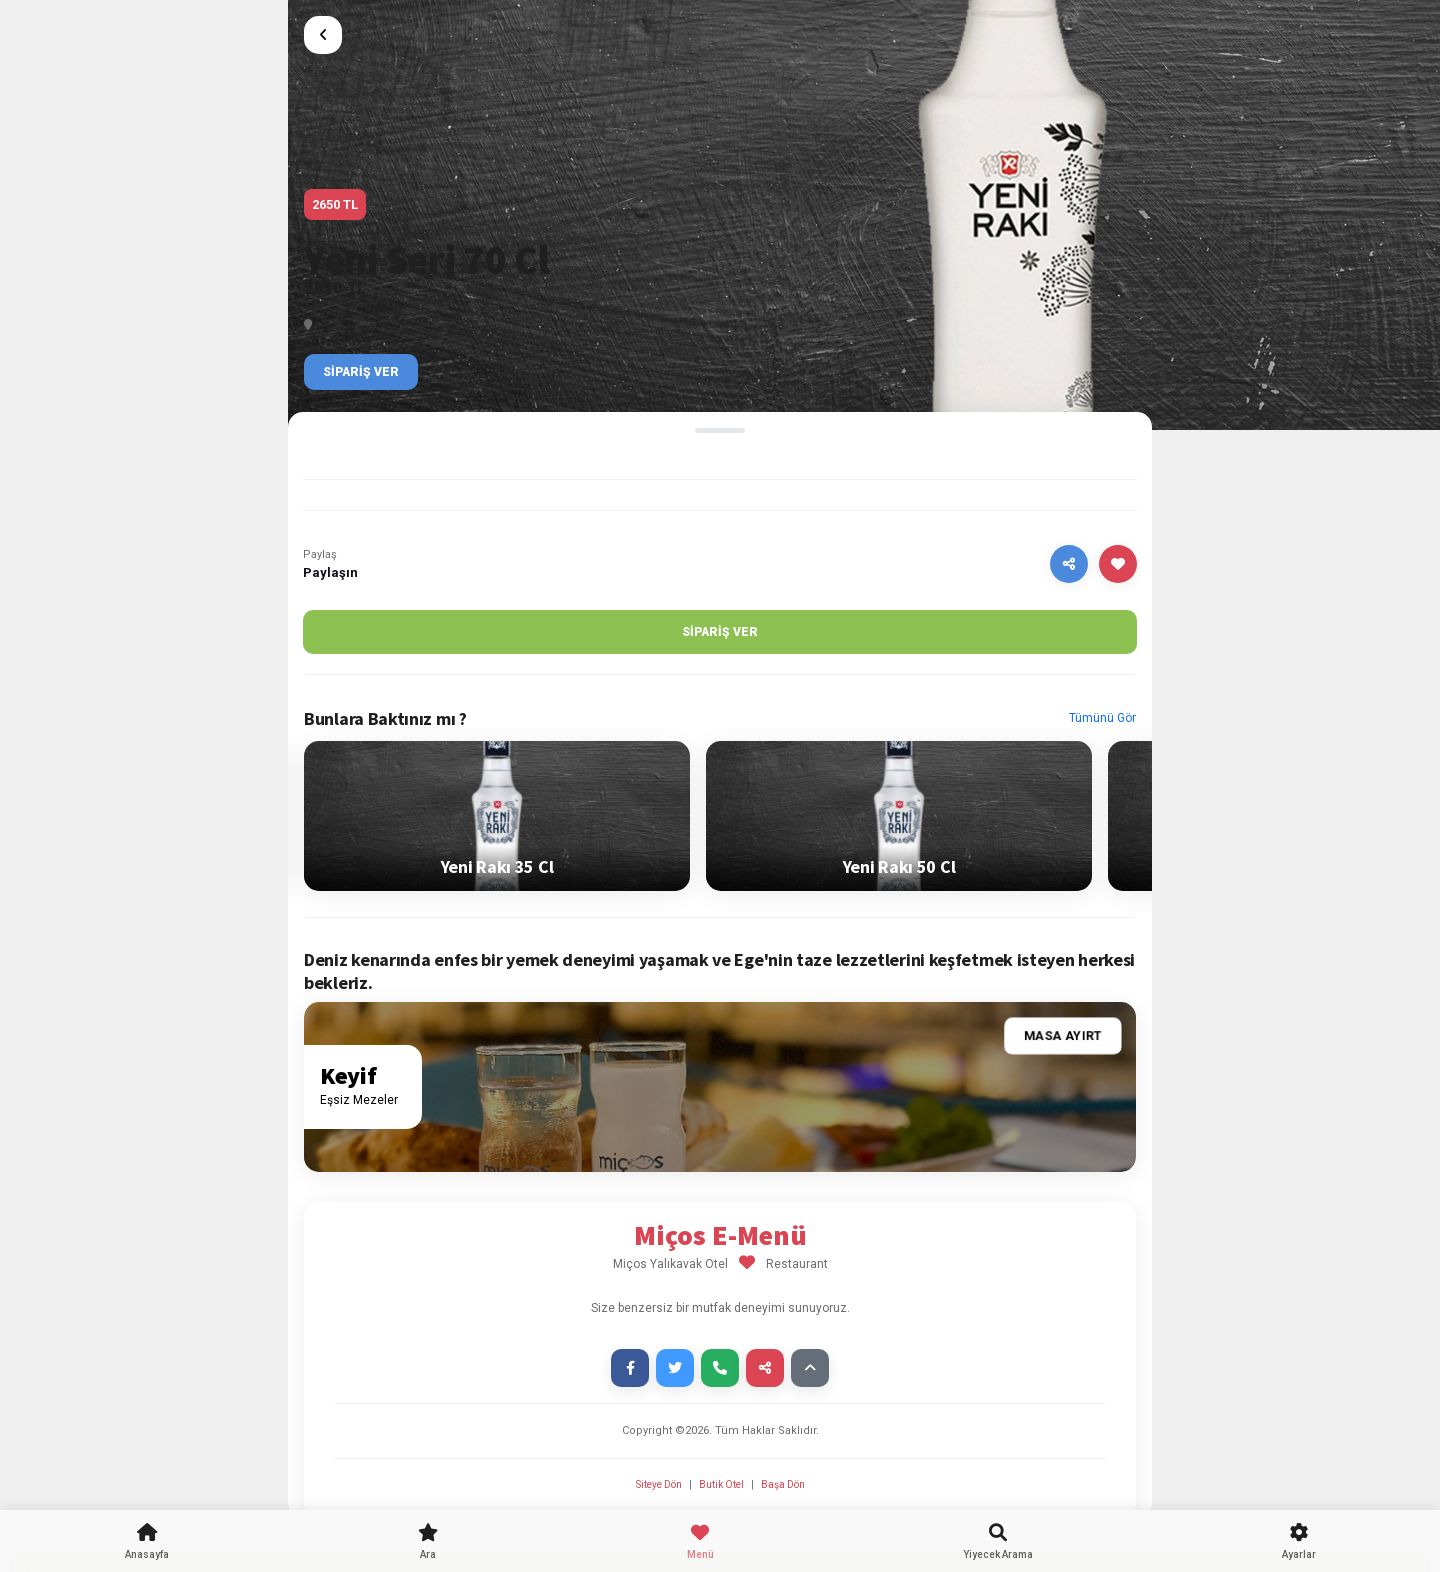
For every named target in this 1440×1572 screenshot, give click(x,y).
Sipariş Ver (361, 372)
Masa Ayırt (1063, 1036)
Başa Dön (783, 1484)
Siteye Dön (660, 1484)
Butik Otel (721, 1484)
